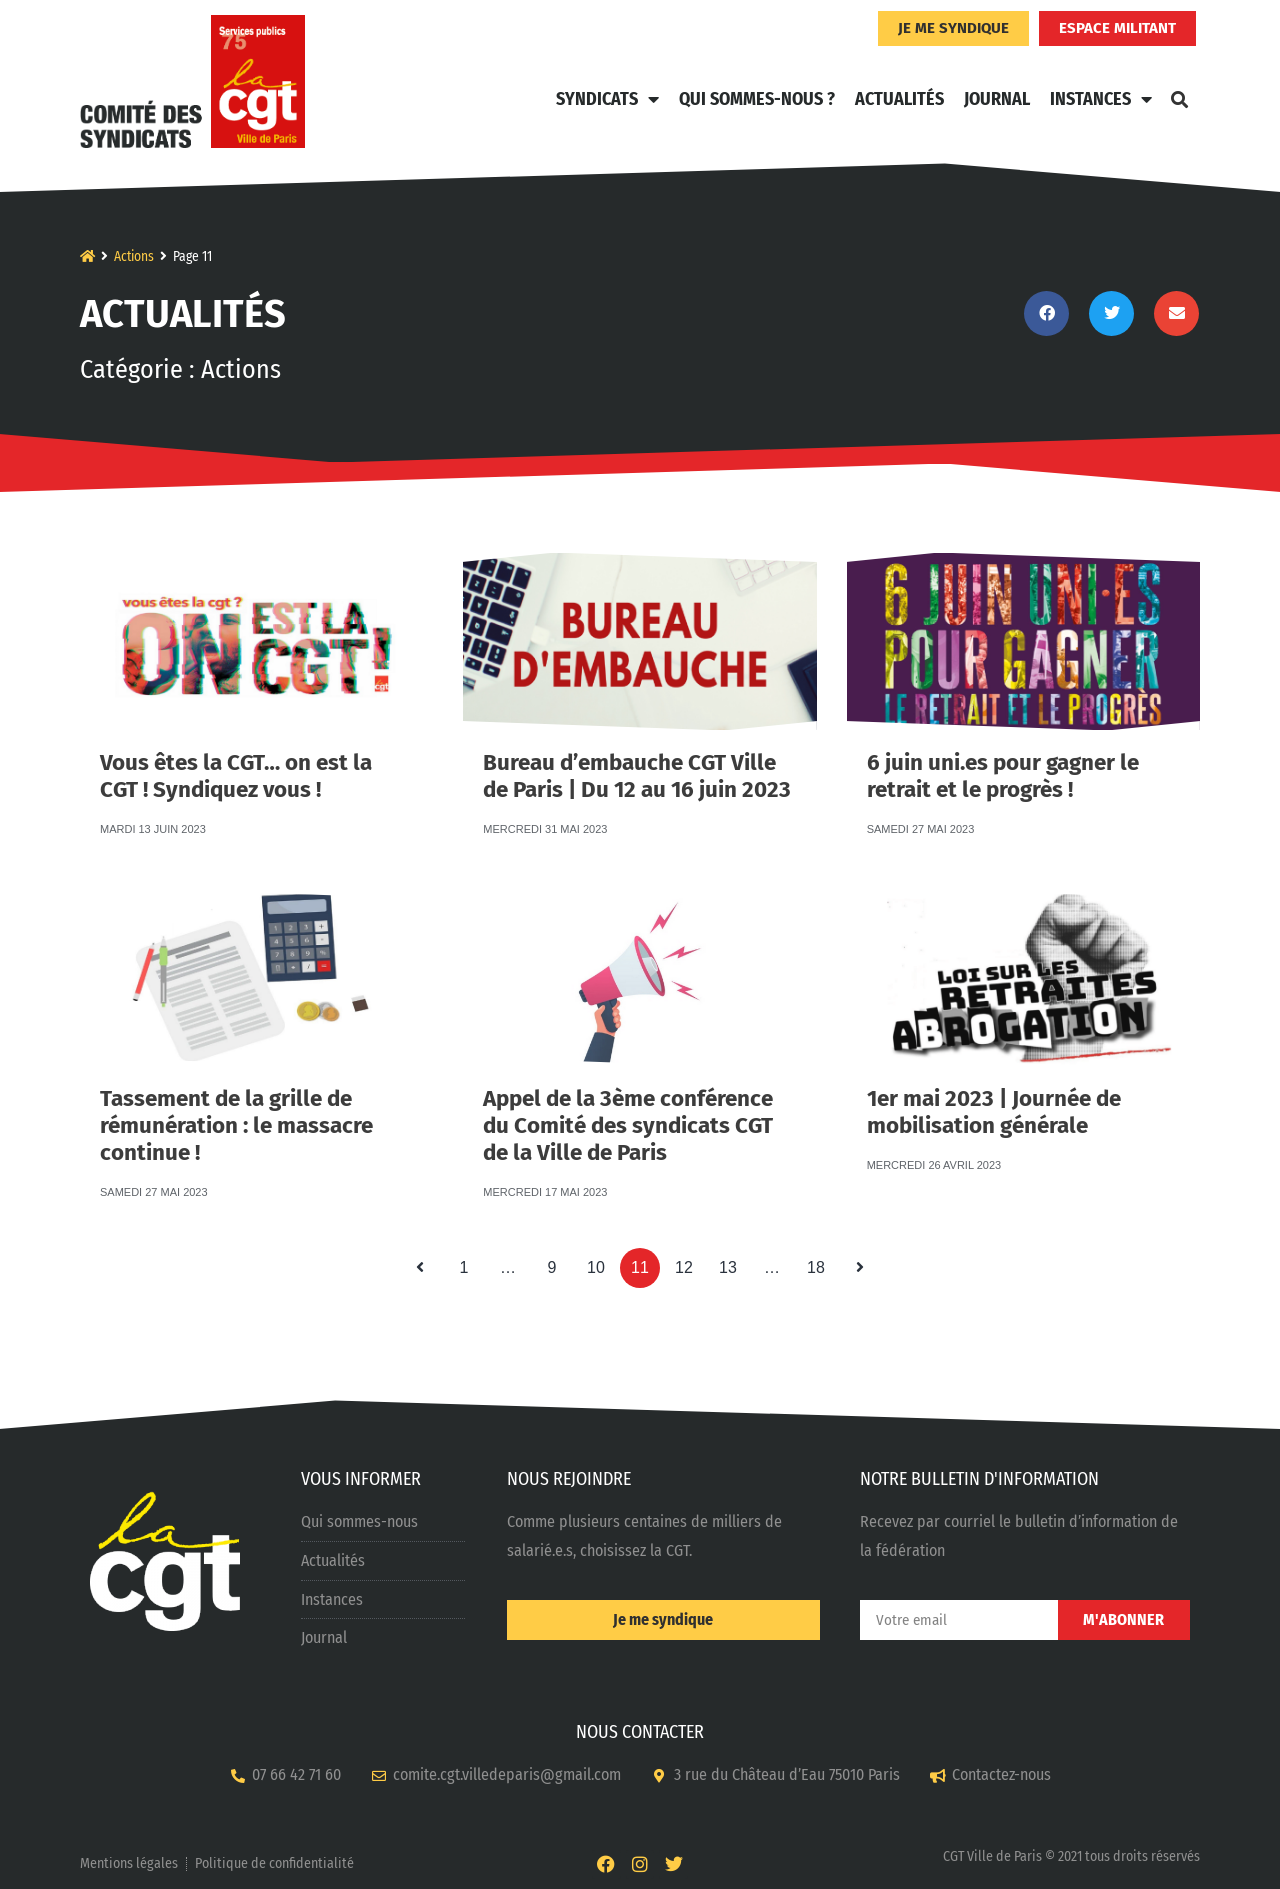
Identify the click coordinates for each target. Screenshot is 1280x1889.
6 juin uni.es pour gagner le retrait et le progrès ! (1003, 753)
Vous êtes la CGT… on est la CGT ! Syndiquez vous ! (236, 753)
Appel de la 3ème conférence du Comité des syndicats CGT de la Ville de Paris (628, 1091)
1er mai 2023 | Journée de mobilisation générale (994, 1090)
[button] (1179, 99)
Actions (134, 256)
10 (601, 1262)
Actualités (899, 99)
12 (689, 1262)
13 (733, 1262)
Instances (1101, 99)
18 (821, 1262)
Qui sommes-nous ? (757, 99)
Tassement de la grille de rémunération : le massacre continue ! (236, 1091)
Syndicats (607, 99)
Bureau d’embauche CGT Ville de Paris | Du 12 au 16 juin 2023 (637, 753)
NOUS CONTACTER (640, 1732)
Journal (997, 99)
